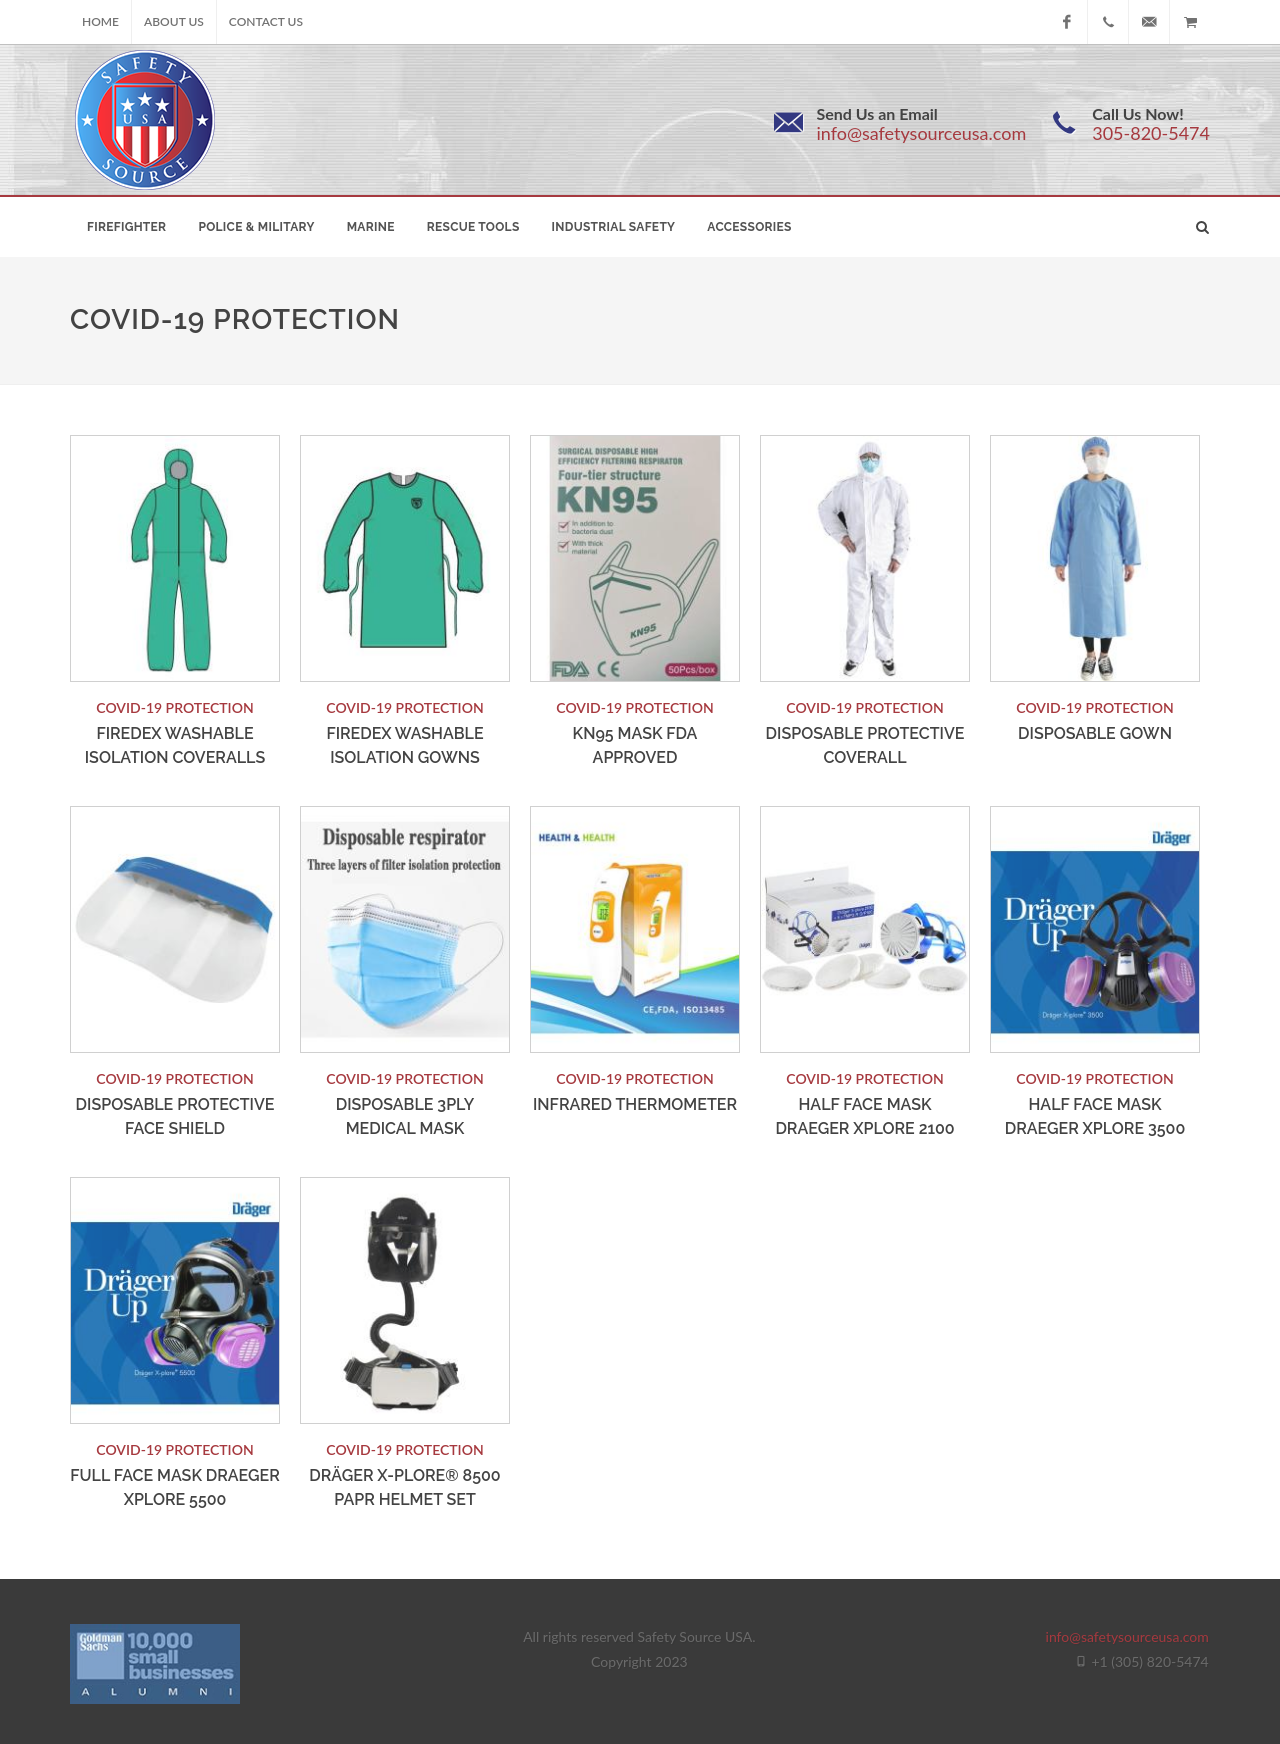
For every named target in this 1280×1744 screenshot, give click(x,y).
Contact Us (266, 21)
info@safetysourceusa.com (921, 133)
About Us (174, 21)
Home (100, 21)
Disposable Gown (1095, 733)
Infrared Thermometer (635, 1104)
